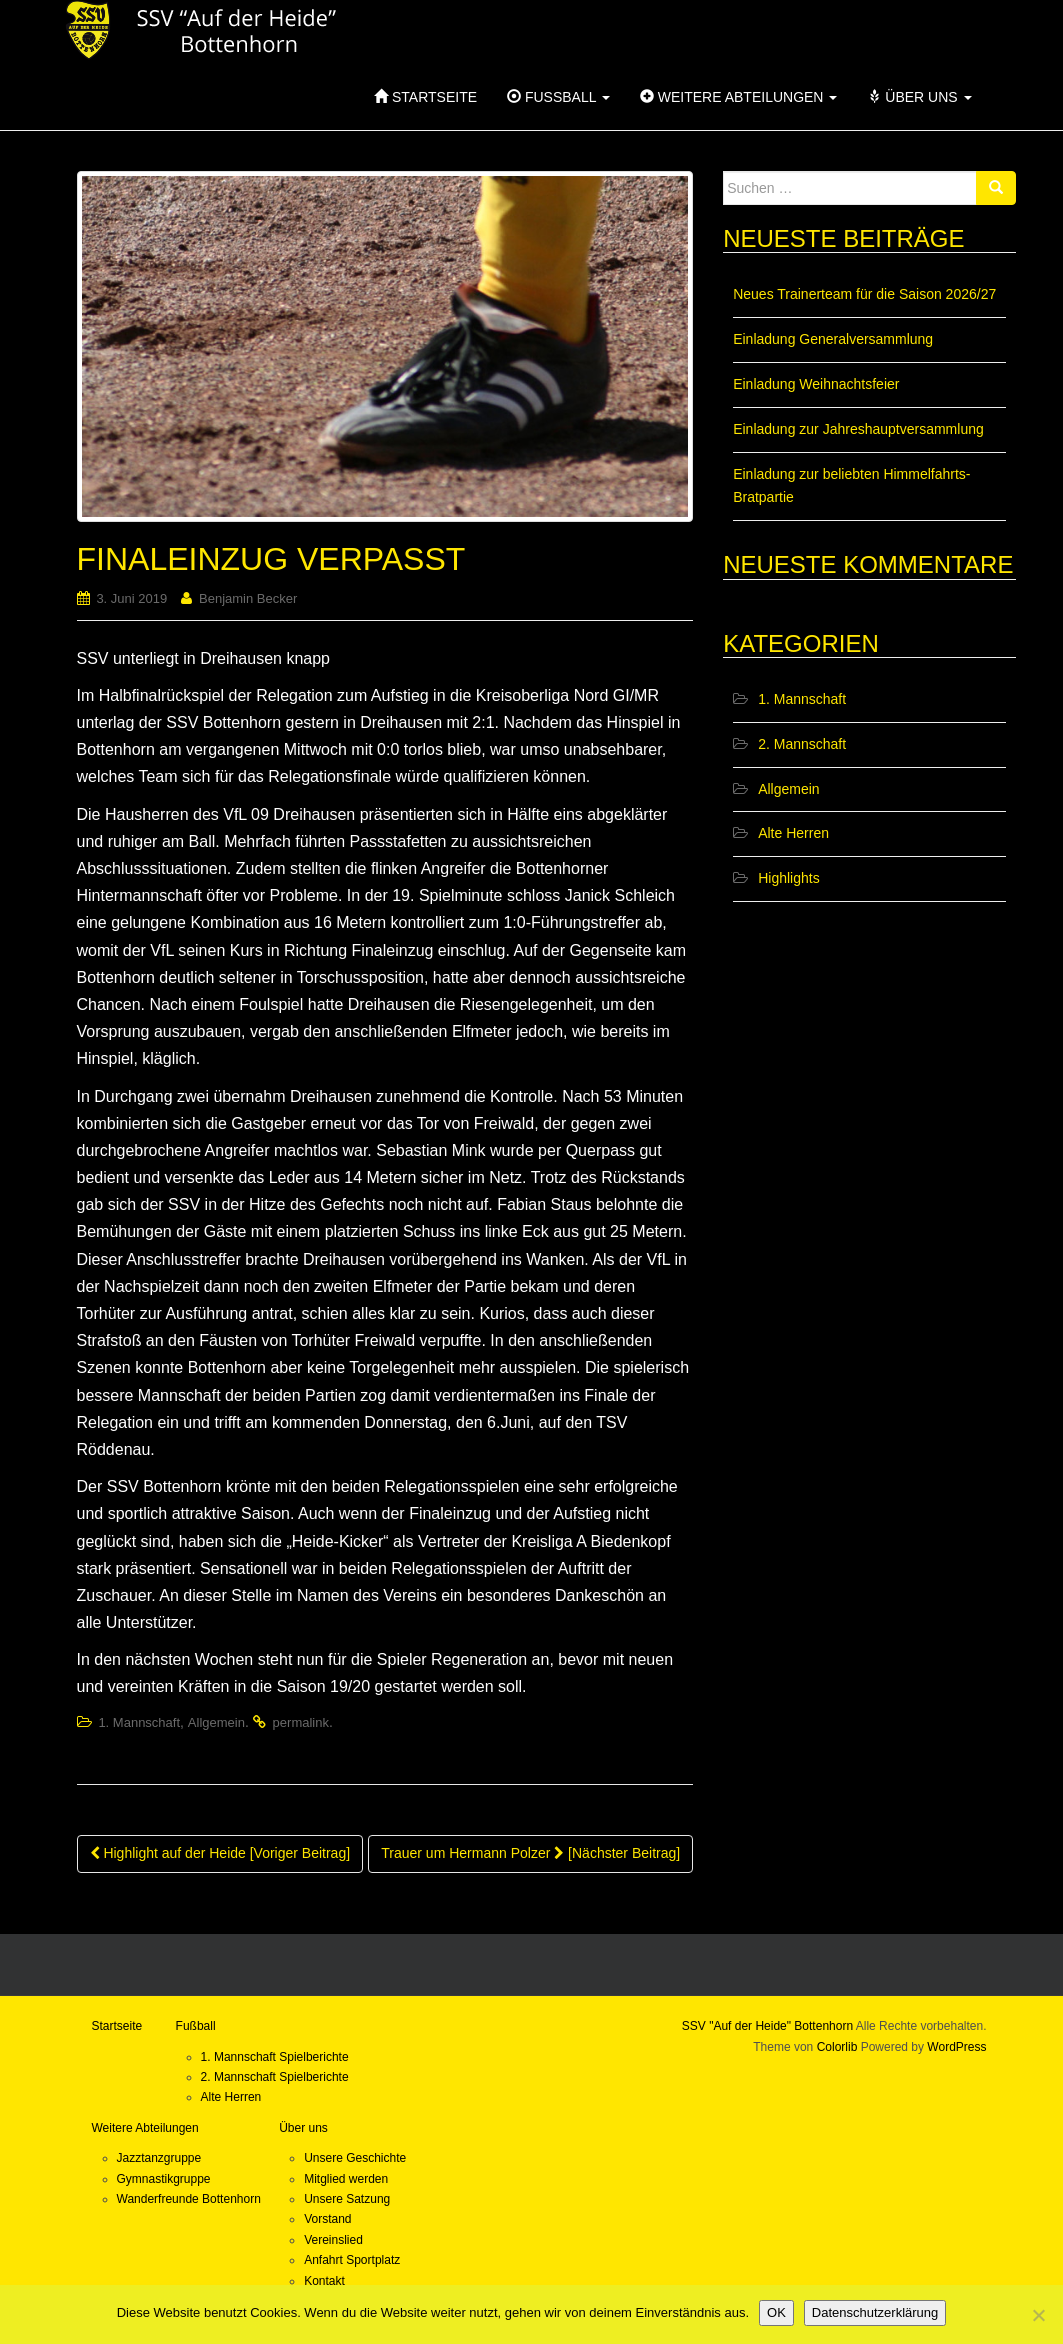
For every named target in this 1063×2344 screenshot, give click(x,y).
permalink (301, 1722)
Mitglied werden (346, 2179)
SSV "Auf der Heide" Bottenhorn (767, 2026)
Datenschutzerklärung (875, 2312)
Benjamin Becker (248, 598)
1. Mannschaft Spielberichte (275, 2057)
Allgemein (216, 1722)
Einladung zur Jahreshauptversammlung (858, 429)
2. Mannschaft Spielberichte (275, 2077)
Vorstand (327, 2219)
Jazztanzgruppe (159, 2158)
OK (776, 2312)
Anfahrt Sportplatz (352, 2260)
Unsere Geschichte (355, 2158)
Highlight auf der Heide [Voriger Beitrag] (220, 1853)
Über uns (919, 97)
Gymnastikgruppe (164, 2179)
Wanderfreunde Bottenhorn (189, 2199)
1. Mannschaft (139, 1722)
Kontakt (324, 2281)
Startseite (425, 97)
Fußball (558, 97)
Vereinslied (333, 2240)
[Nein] (1038, 2315)
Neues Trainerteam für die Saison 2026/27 (864, 294)
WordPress (956, 2047)
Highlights (788, 878)
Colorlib (837, 2047)
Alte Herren (793, 833)
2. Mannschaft (802, 744)
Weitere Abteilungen (738, 97)
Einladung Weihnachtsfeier (816, 384)
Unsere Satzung (347, 2199)
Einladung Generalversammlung (833, 339)
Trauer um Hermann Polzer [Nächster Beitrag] (530, 1853)
